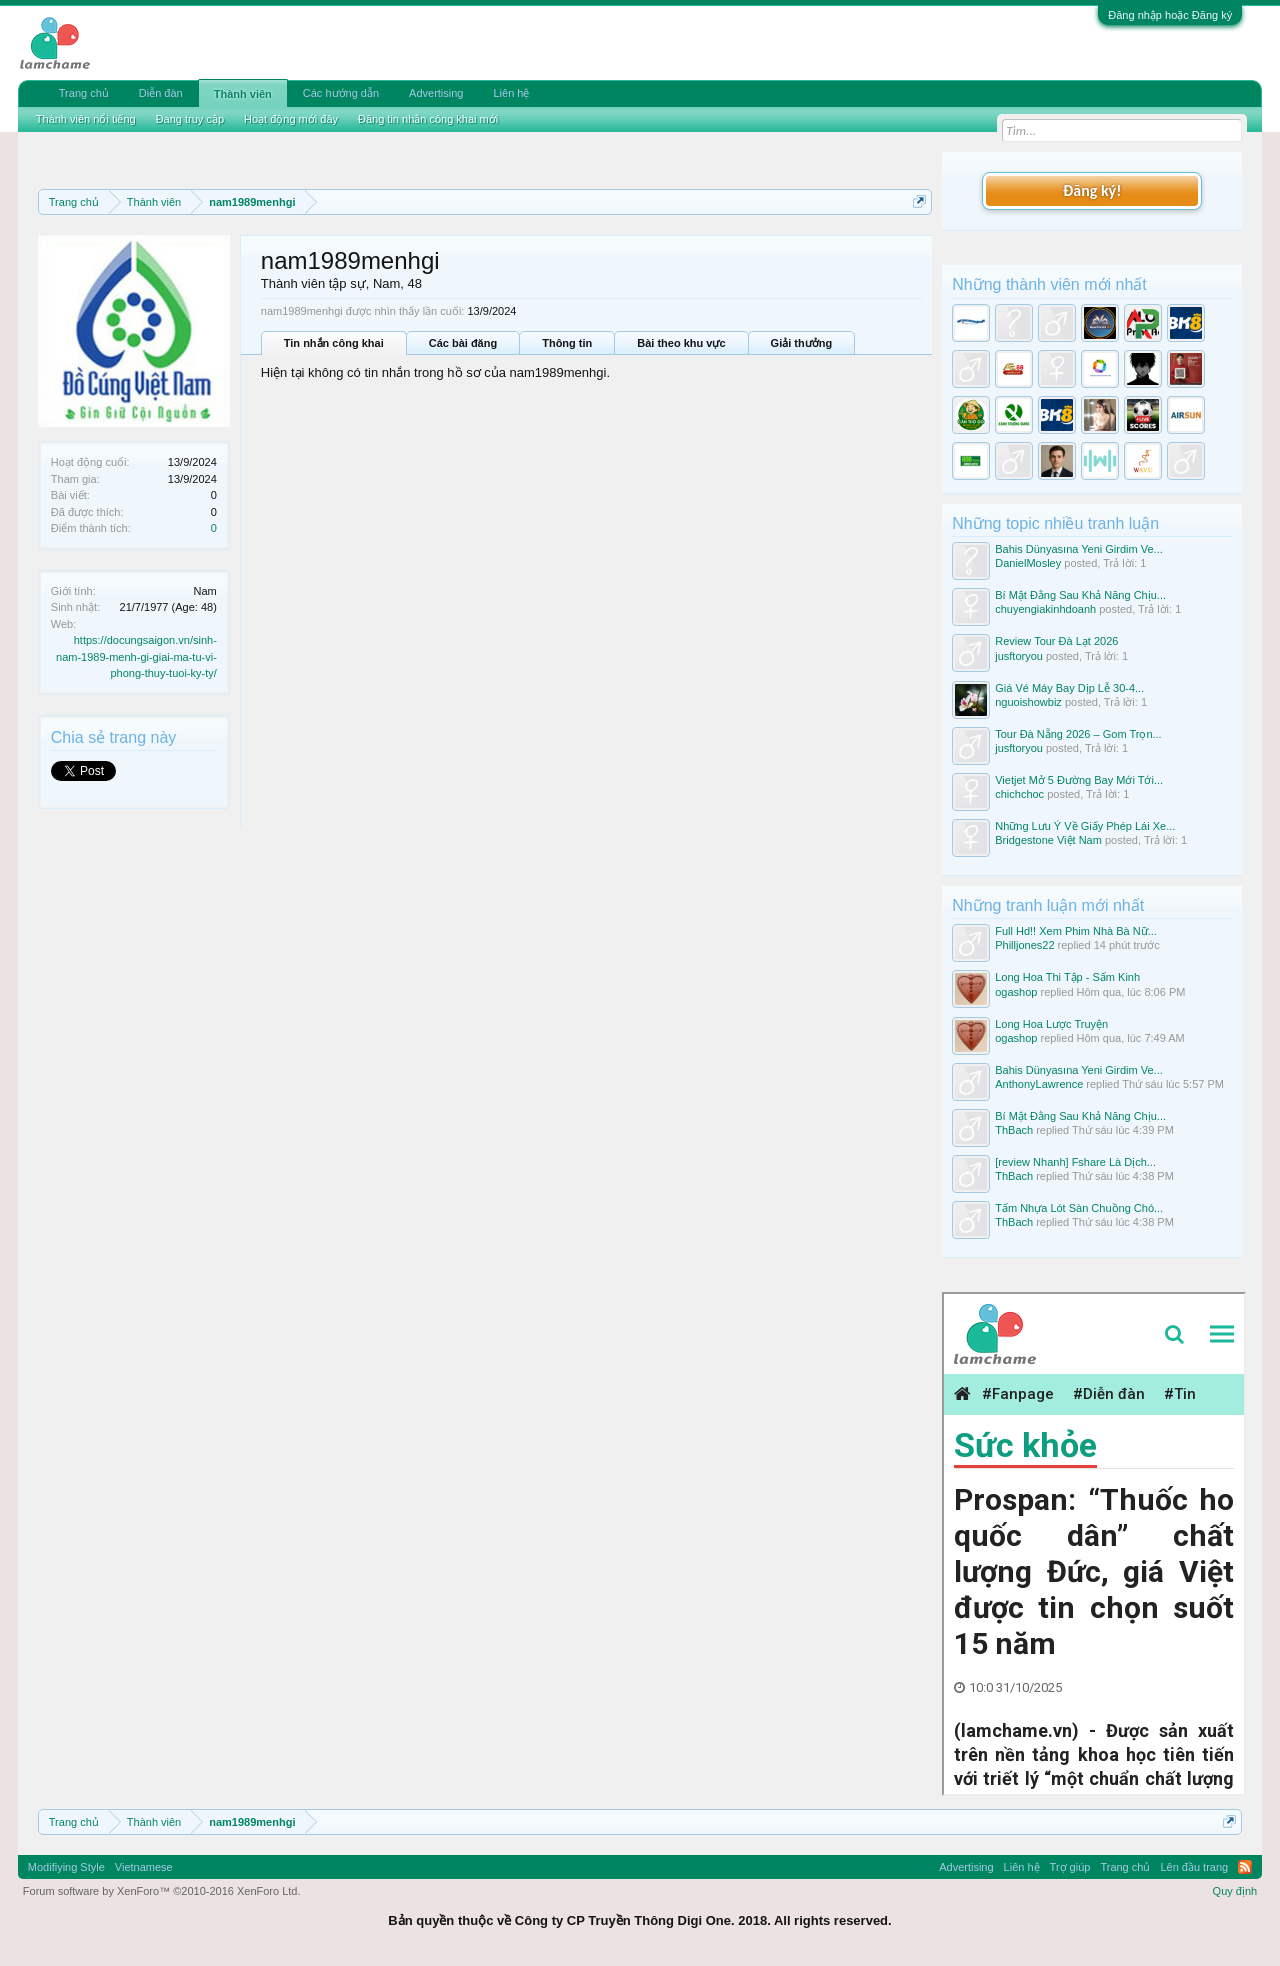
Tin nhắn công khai (334, 343)
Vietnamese (144, 1867)
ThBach (1014, 1130)
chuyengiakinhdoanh (1045, 609)
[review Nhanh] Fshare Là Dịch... (1075, 1162)
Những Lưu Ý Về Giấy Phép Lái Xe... (1085, 826)
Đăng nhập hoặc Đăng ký (1170, 15)
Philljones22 (1024, 945)
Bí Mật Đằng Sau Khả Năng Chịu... (1080, 595)
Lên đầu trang (1194, 1867)
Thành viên (243, 94)
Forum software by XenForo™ (162, 1891)
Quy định (1235, 1891)
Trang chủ (84, 93)
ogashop (1016, 992)
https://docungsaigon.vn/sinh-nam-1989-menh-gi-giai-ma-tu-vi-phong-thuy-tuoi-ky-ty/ (136, 656)
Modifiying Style (66, 1867)
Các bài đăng (463, 343)
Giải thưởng (802, 343)
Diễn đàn (161, 93)
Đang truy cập (190, 119)
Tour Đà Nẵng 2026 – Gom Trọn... (1078, 734)
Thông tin (567, 343)
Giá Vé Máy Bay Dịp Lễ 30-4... (1069, 688)
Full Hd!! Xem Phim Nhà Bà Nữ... (1076, 931)
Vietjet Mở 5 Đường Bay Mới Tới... (1079, 780)
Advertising (436, 93)
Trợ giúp (1070, 1867)
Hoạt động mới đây (291, 119)
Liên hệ (511, 93)
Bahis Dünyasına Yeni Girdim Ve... (1079, 549)
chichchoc (1019, 794)
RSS (1245, 1867)
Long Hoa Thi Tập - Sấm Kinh (1067, 977)
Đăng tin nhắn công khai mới (428, 119)
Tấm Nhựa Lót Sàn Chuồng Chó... (1079, 1208)
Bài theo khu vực (681, 343)
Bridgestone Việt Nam (1048, 840)
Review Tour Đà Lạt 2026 (1056, 641)
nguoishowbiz (1028, 702)
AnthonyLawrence (1039, 1084)
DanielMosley (1028, 563)
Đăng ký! (1092, 190)
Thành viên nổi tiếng (86, 119)
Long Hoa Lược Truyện (1051, 1024)
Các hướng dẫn (341, 93)
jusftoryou (1019, 656)
